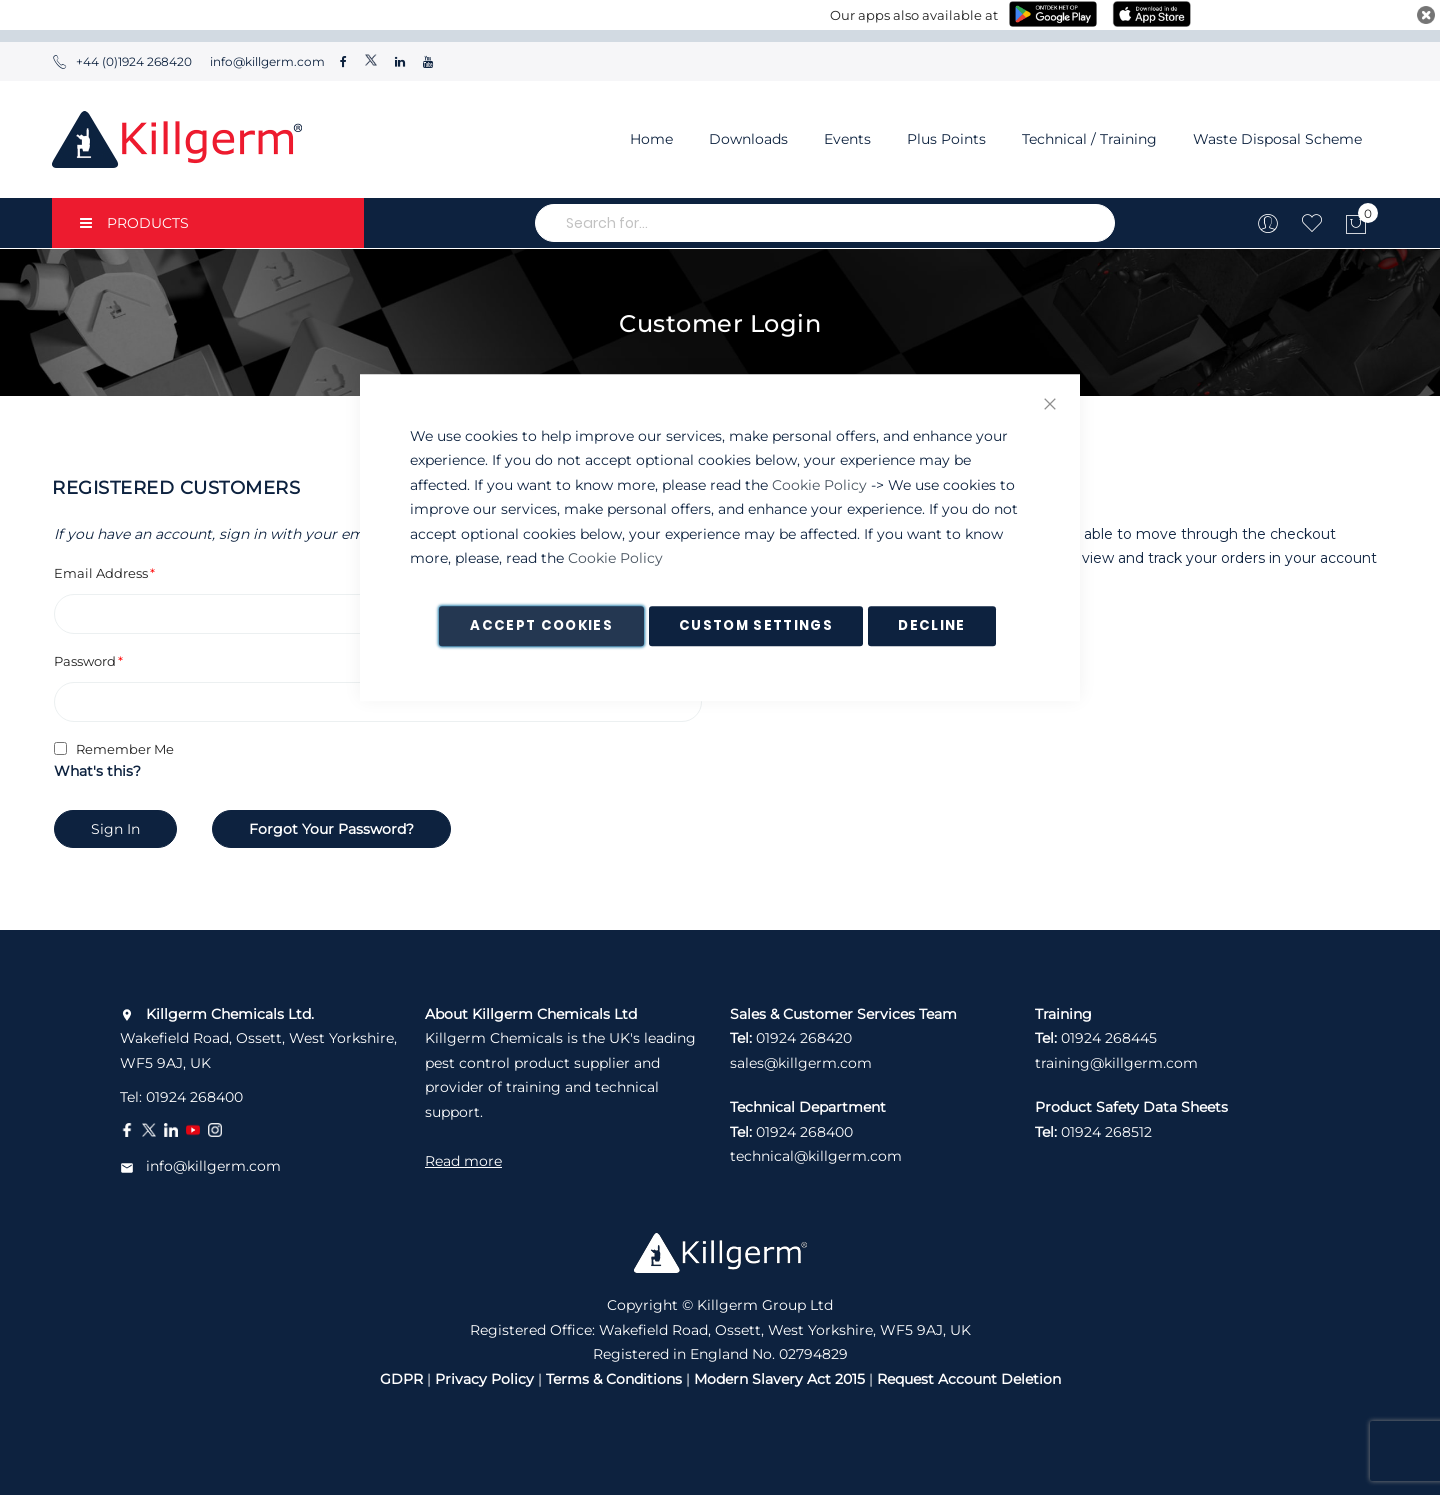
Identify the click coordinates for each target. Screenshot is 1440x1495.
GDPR (401, 1379)
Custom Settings (756, 625)
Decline (931, 625)
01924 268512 (1106, 1132)
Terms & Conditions (614, 1379)
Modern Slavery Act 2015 (779, 1379)
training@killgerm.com (1116, 1063)
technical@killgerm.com (816, 1156)
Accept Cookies (541, 625)
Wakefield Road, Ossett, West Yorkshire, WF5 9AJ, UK (258, 1038)
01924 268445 (1109, 1038)
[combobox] (825, 223)
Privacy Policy (484, 1379)
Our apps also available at (914, 15)
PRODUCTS (134, 223)
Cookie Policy (819, 485)
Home (651, 139)
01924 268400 (194, 1097)
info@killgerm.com (266, 61)
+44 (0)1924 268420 (122, 61)
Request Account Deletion (969, 1379)
